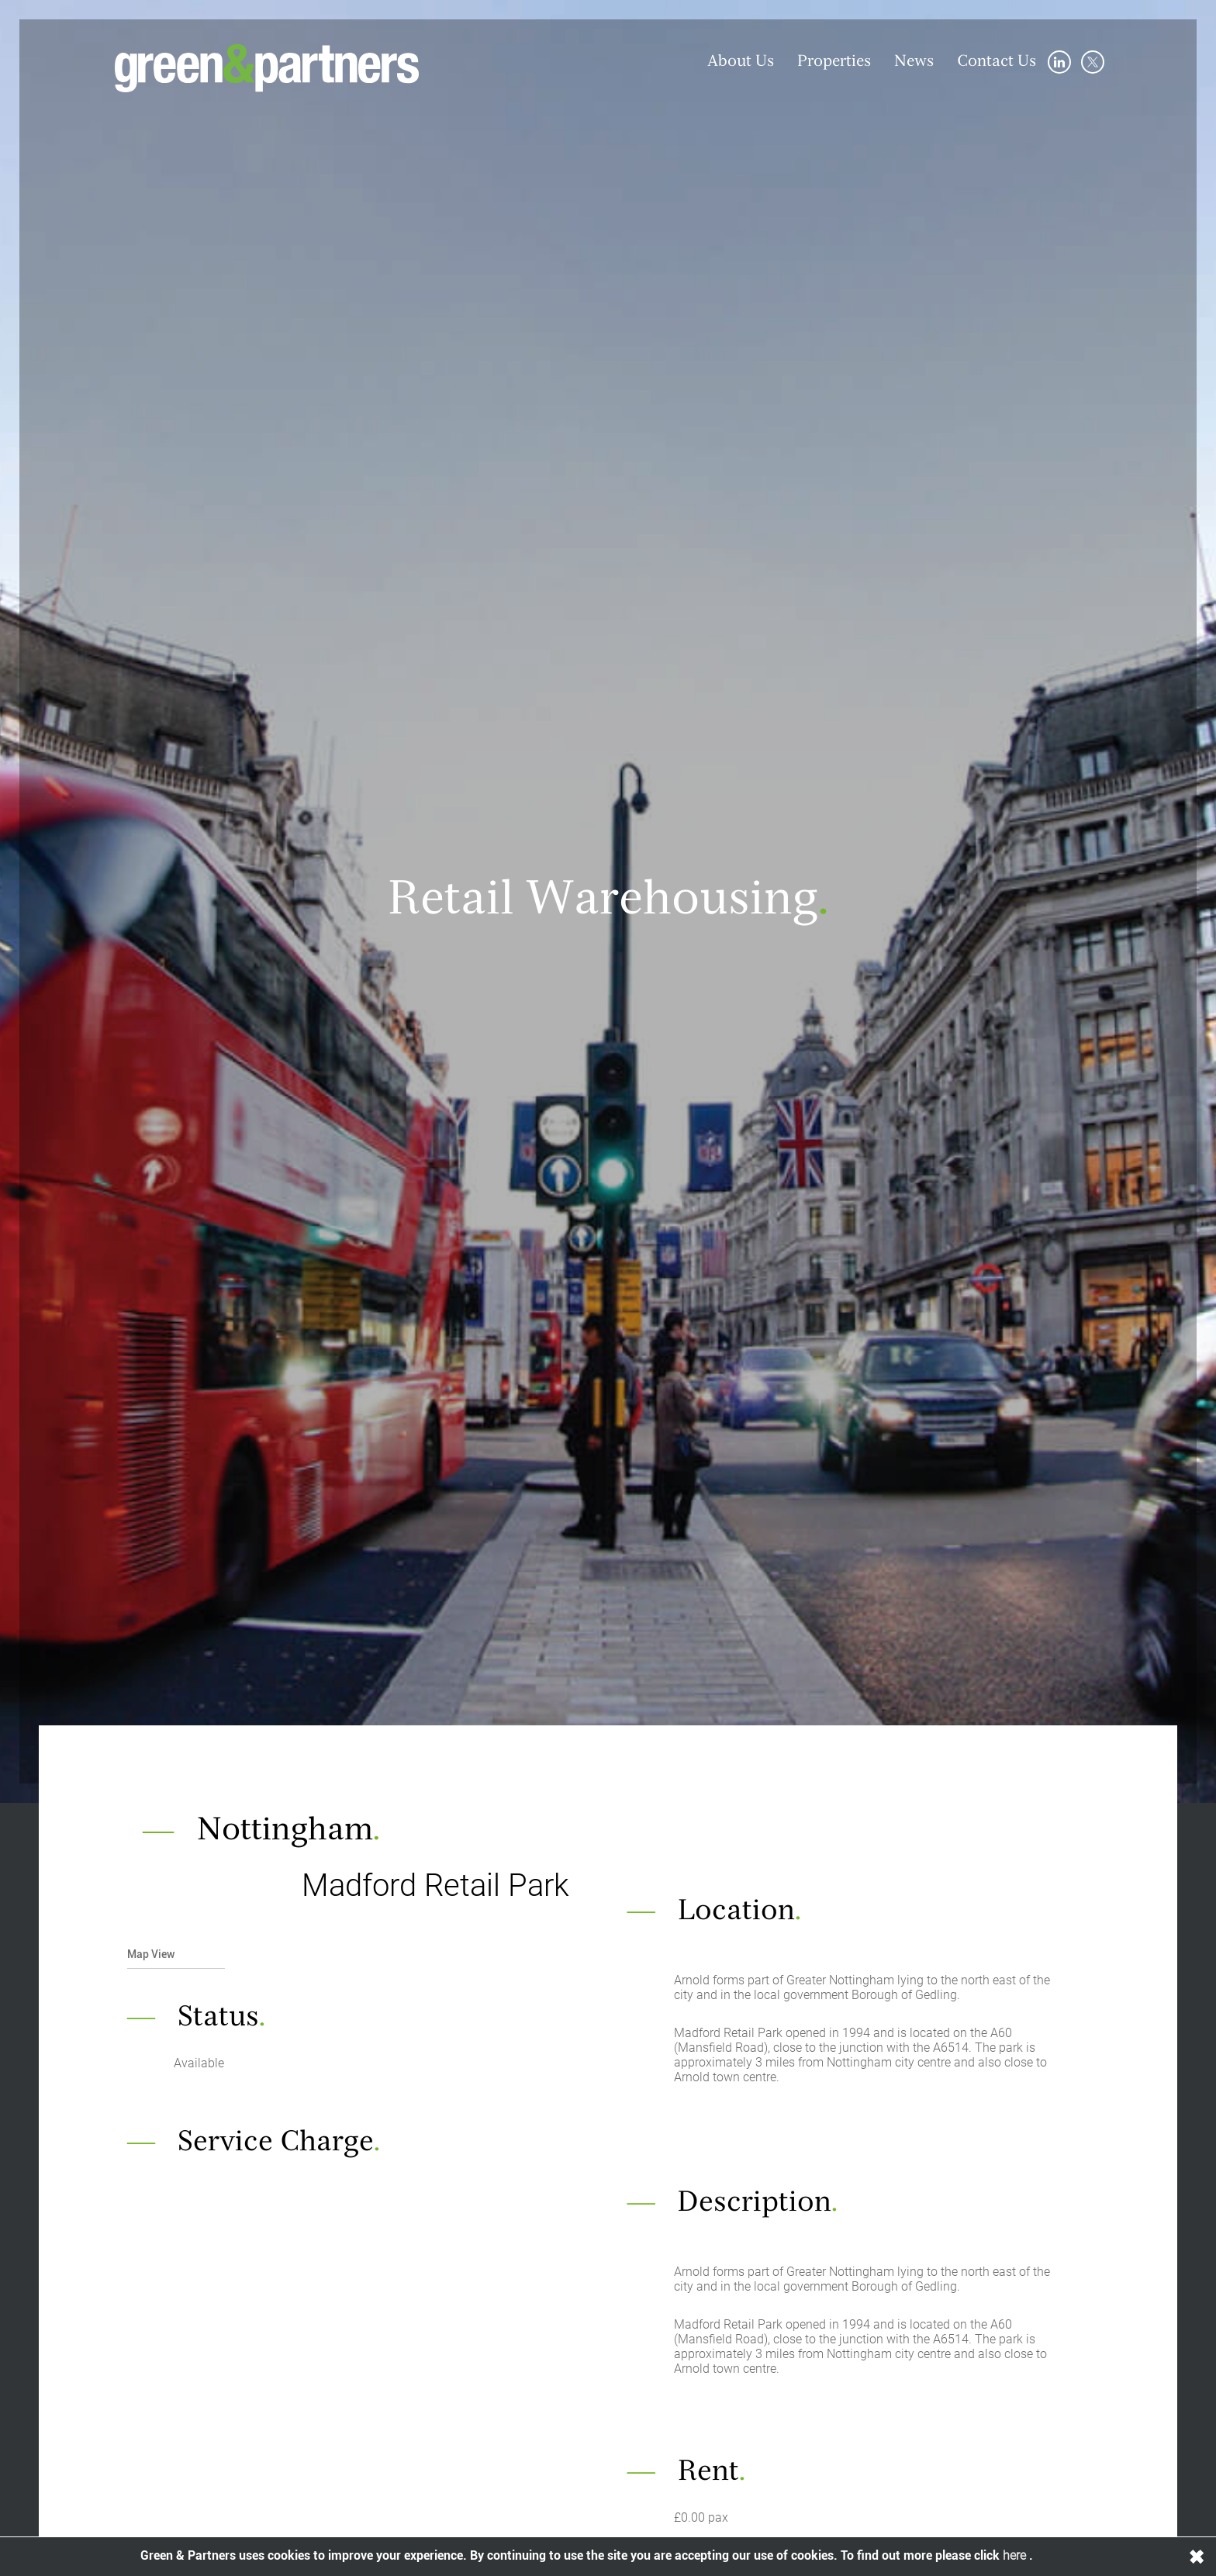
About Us (740, 62)
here (1016, 2555)
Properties (834, 62)
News (914, 62)
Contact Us (996, 62)
